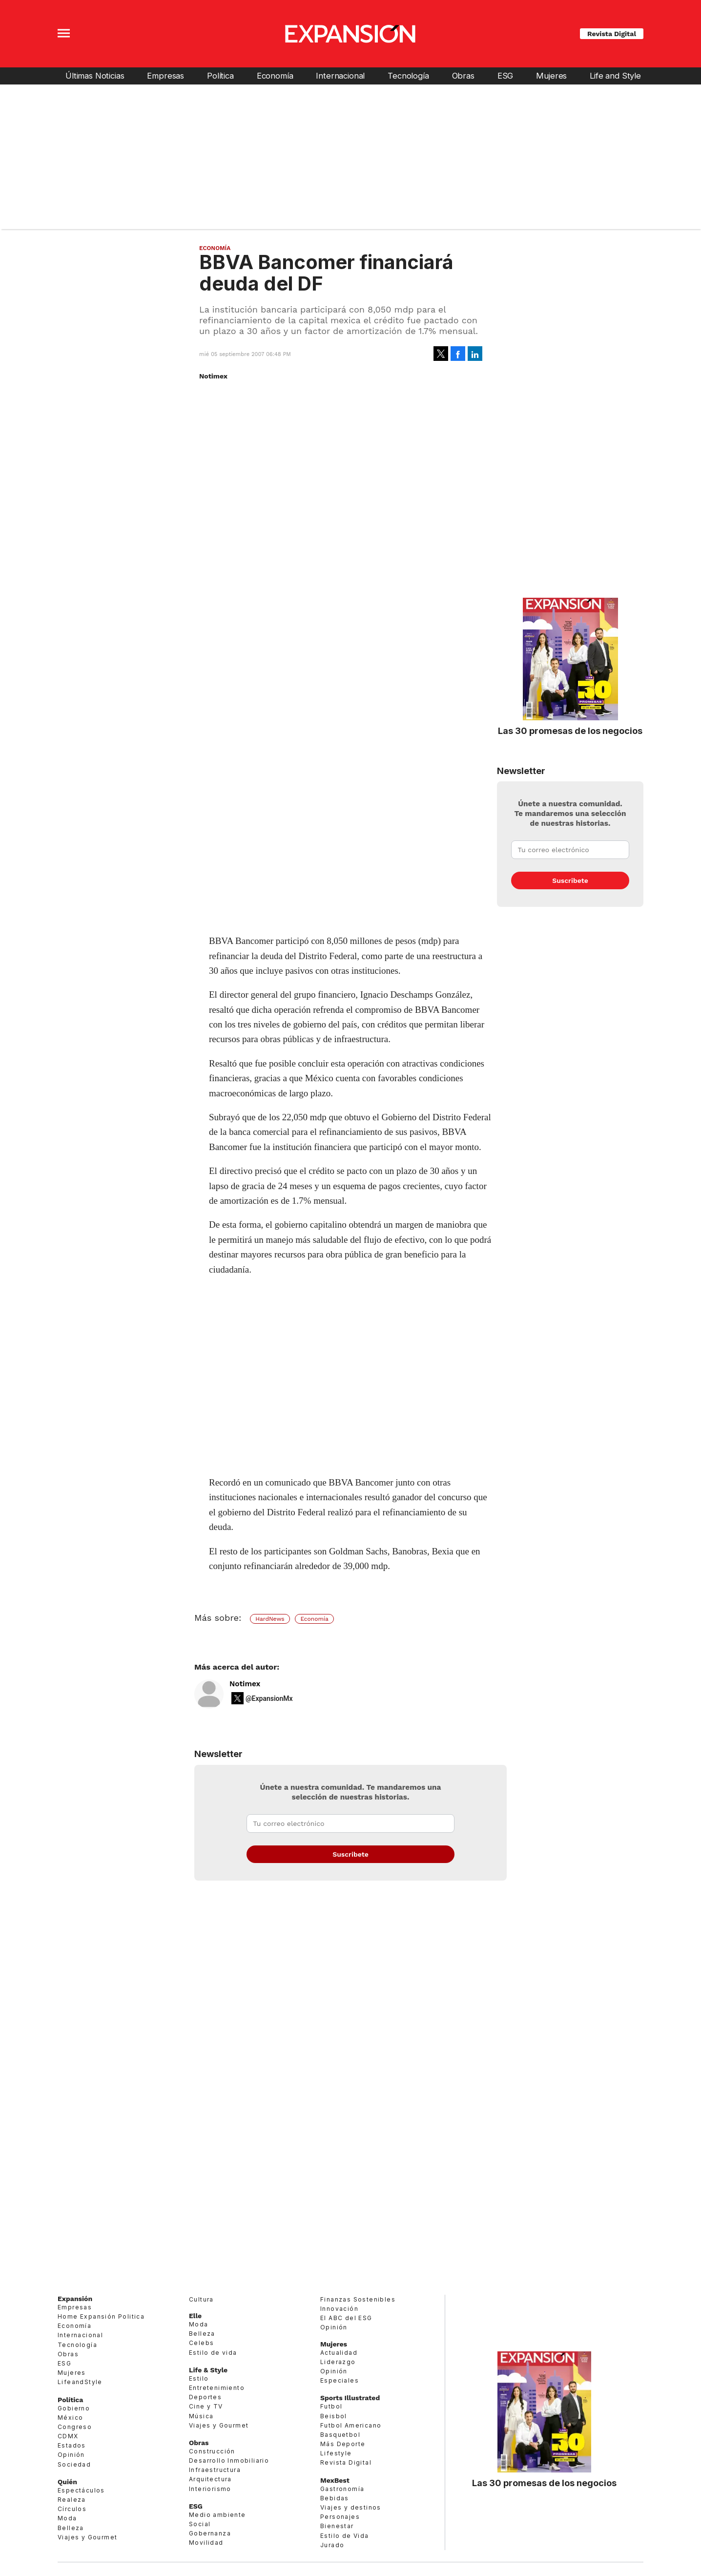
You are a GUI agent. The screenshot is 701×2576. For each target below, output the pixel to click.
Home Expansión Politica (101, 2316)
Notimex (244, 1683)
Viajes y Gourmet (87, 2537)
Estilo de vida (213, 2352)
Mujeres (551, 76)
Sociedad (74, 2464)
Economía (275, 76)
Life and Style (615, 76)
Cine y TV (206, 2406)
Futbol (331, 2406)
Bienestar (337, 2526)
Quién (67, 2482)
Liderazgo (338, 2362)
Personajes (340, 2516)
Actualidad (338, 2352)
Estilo (198, 2378)
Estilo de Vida (344, 2535)
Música (201, 2416)
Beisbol (333, 2416)
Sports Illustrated (350, 2398)
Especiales (339, 2380)
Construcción (212, 2451)
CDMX (68, 2436)
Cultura (201, 2299)
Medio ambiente (217, 2514)
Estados (72, 2445)
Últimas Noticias (94, 76)
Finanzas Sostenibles (357, 2299)
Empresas (165, 76)
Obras (463, 76)
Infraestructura (215, 2469)
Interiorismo (210, 2488)
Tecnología (408, 76)
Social (199, 2524)
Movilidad (206, 2542)
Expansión (75, 2299)
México (70, 2417)
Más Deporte (342, 2444)
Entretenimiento (217, 2387)
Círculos (72, 2509)
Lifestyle (336, 2453)
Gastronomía (342, 2488)
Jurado (332, 2545)
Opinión (71, 2454)
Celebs (201, 2342)
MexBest (335, 2480)
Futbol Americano (350, 2425)
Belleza (71, 2528)
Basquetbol (340, 2434)
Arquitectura (210, 2479)
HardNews (269, 1618)
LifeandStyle (80, 2382)
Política (220, 76)
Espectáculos (81, 2490)
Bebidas (334, 2498)
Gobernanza (210, 2533)
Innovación (339, 2308)
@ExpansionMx (269, 1698)
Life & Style (208, 2370)
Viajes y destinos (350, 2507)
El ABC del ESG (346, 2318)
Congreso (75, 2426)
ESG (505, 76)
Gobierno (74, 2408)
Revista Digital (611, 34)
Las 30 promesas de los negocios (570, 730)
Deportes (205, 2397)
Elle (195, 2316)
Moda (67, 2518)
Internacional (340, 76)
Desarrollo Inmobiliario (229, 2460)
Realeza (72, 2499)
